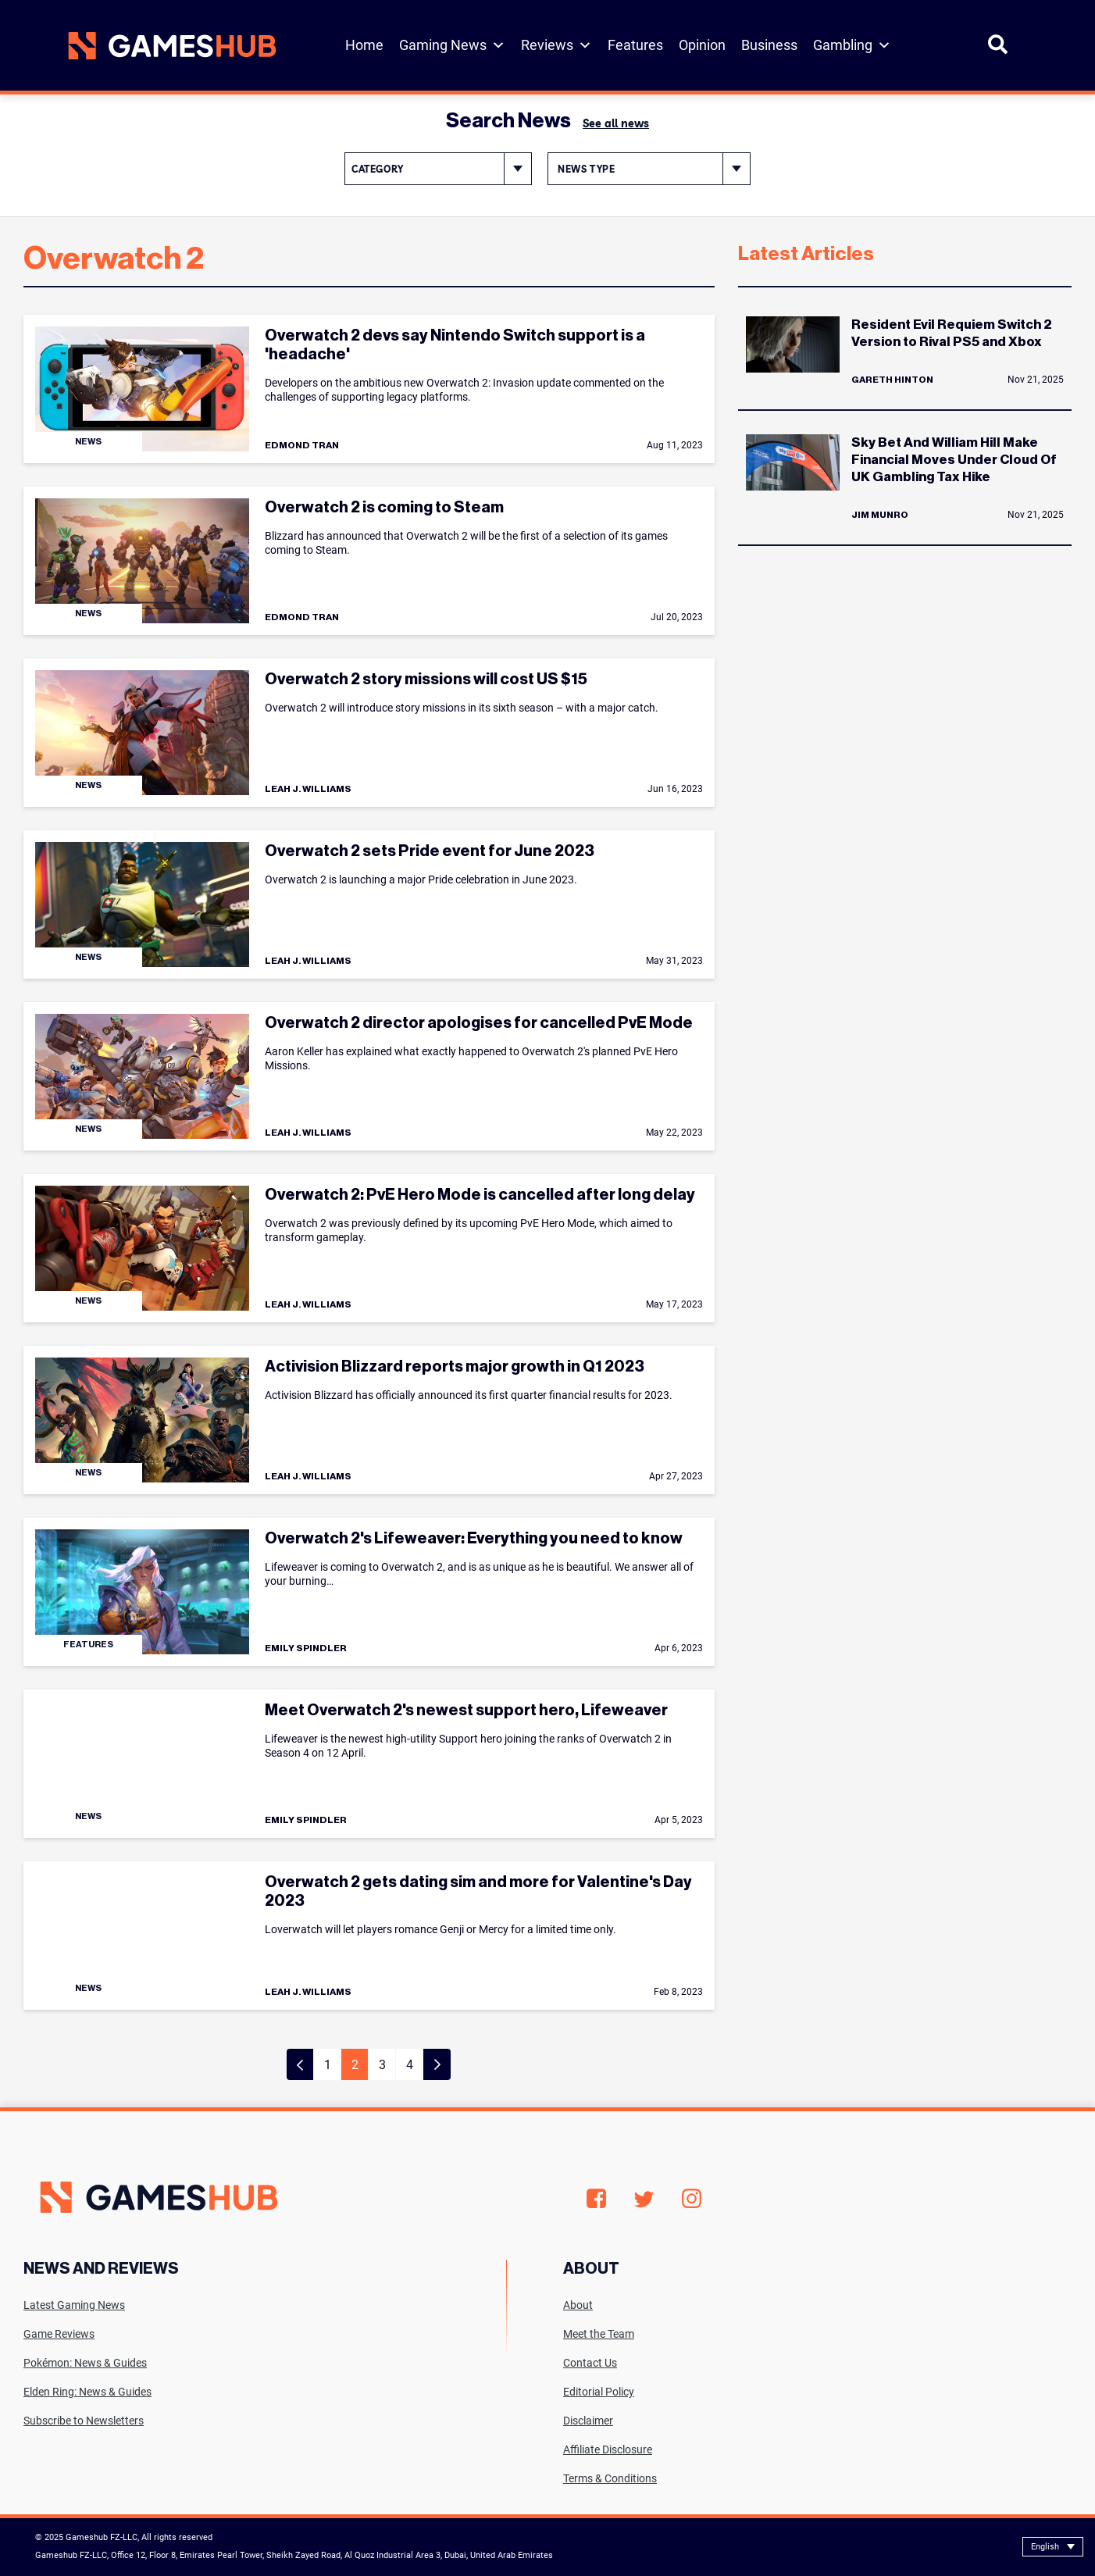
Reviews (556, 45)
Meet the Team (598, 2334)
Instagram (691, 2199)
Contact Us (590, 2363)
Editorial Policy (598, 2391)
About (578, 2305)
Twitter (644, 2199)
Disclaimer (588, 2420)
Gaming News (452, 45)
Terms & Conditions (610, 2478)
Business (769, 45)
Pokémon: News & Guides (85, 2363)
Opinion (702, 45)
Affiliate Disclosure (607, 2449)
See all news (616, 123)
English (1045, 2547)
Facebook (596, 2199)
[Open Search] (998, 51)
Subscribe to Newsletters (83, 2420)
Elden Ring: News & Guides (87, 2391)
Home (364, 45)
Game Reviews (59, 2334)
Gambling (852, 45)
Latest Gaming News (74, 2305)
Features (635, 45)
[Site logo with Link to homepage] (172, 45)
